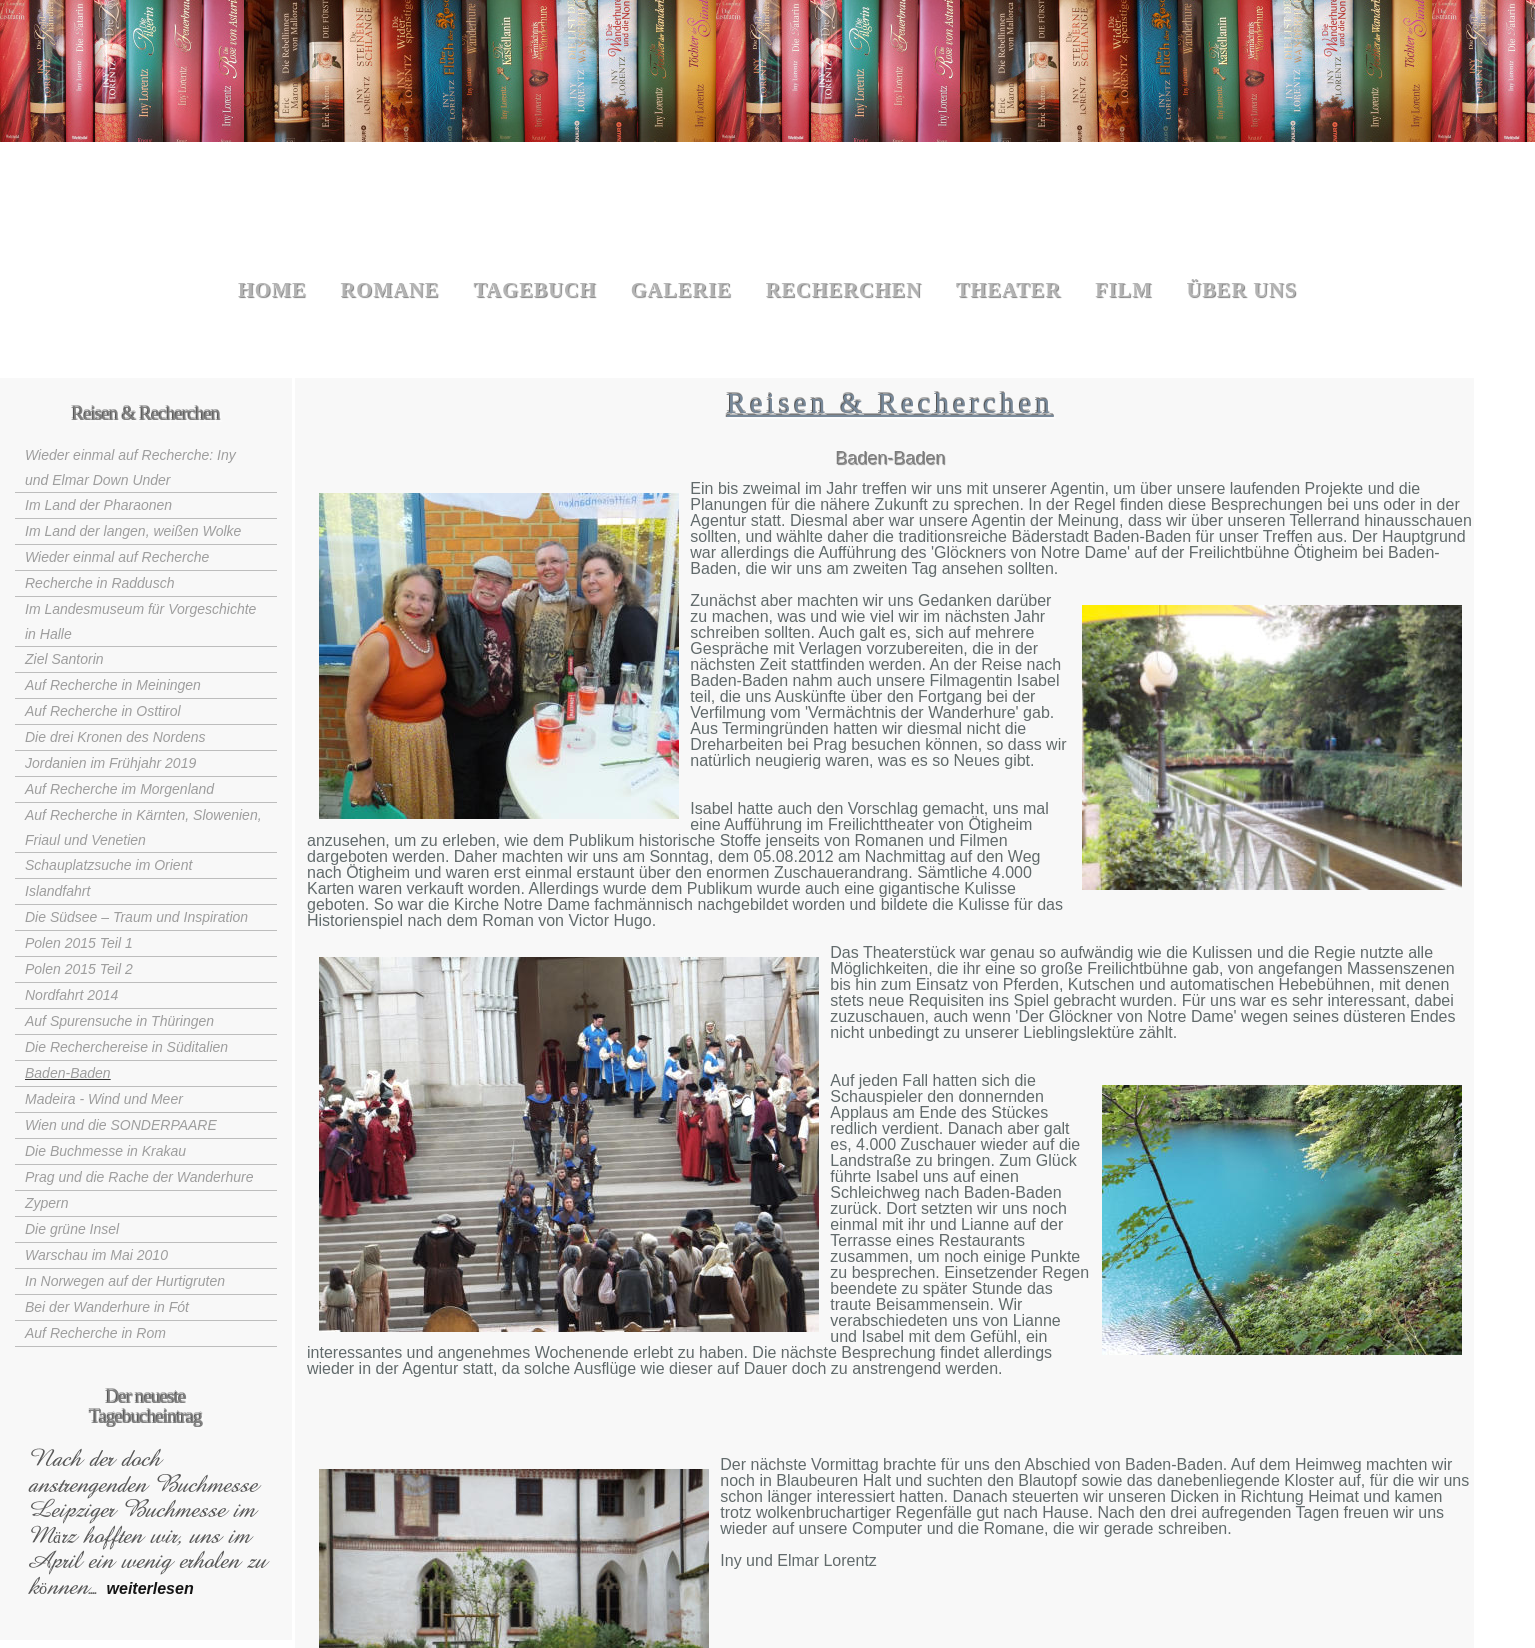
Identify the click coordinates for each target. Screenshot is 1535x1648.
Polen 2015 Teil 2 (79, 969)
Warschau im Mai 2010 (96, 1255)
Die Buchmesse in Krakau (105, 1151)
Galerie (681, 290)
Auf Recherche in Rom (95, 1333)
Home (272, 290)
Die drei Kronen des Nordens (115, 737)
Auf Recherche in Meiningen (113, 685)
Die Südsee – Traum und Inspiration (136, 917)
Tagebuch (534, 290)
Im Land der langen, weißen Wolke (133, 531)
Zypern (47, 1203)
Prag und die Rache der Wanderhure (139, 1177)
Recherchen (844, 290)
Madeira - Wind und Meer (104, 1099)
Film (1123, 290)
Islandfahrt (57, 891)
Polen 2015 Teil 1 (79, 943)
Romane (390, 290)
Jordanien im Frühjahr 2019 (110, 763)
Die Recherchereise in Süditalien (126, 1047)
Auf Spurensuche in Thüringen (119, 1021)
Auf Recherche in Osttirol (103, 711)
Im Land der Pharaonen (98, 505)
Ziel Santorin (64, 659)
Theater (1008, 290)
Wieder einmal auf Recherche (117, 557)
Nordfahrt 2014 (71, 995)
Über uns (1242, 290)
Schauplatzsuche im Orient (108, 865)
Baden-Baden (68, 1073)
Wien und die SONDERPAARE (121, 1125)
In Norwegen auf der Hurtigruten (125, 1281)
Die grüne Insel (72, 1229)
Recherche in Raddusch (99, 583)
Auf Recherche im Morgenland (119, 789)
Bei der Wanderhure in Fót (107, 1307)
